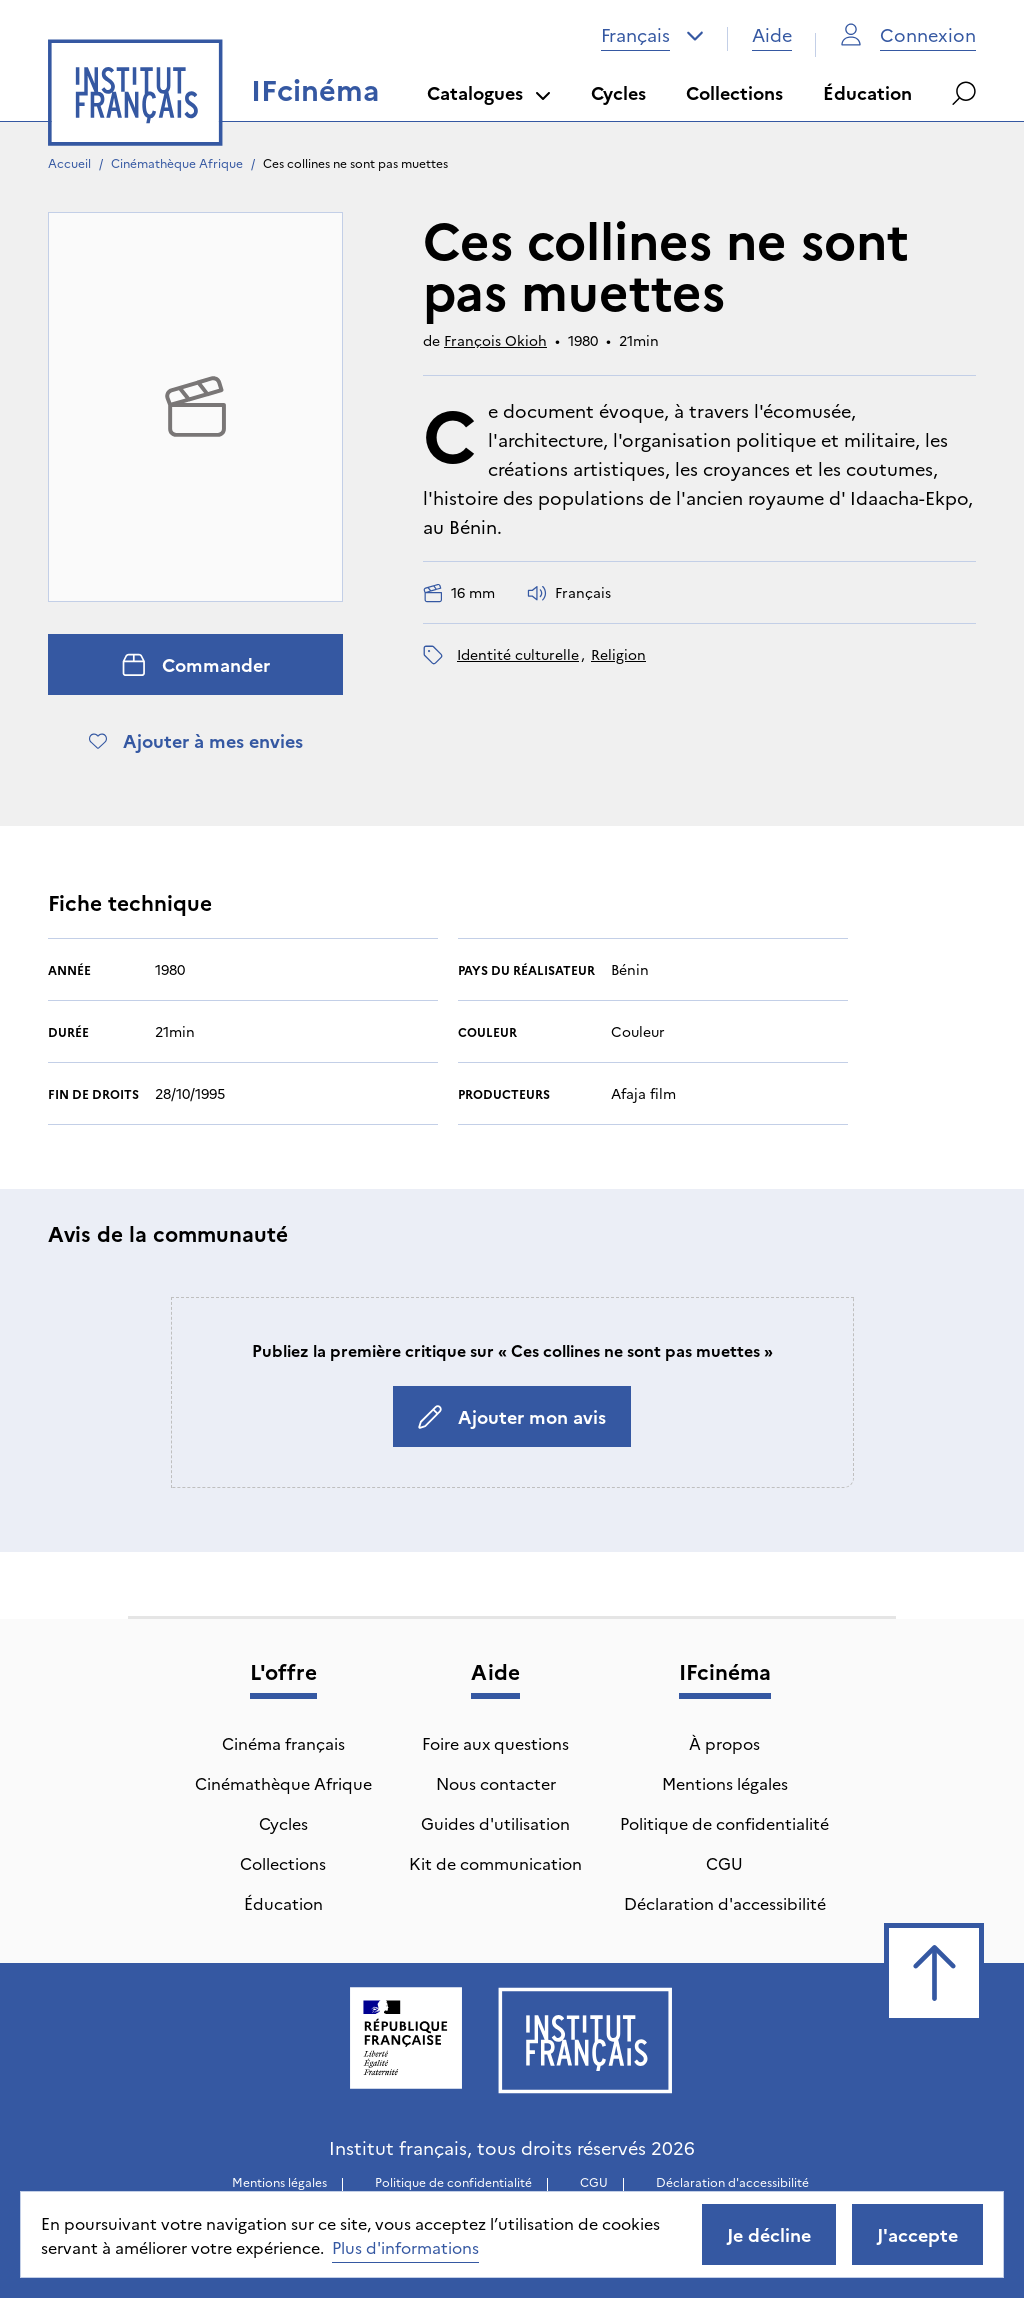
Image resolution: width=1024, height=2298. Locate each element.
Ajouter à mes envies (196, 740)
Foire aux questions (495, 1743)
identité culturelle (518, 654)
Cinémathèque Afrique (177, 162)
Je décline (769, 2234)
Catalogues (489, 92)
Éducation (867, 92)
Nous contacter (496, 1783)
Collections (734, 92)
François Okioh (495, 340)
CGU (724, 1863)
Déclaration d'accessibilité (725, 1903)
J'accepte (917, 2234)
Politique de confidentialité (724, 1823)
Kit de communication (495, 1863)
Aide (772, 34)
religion (618, 654)
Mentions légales (725, 1783)
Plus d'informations (405, 2247)
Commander (196, 664)
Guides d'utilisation (495, 1823)
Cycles (618, 92)
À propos (724, 1743)
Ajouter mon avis (512, 1416)
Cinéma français (283, 1743)
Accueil (69, 162)
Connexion (908, 34)
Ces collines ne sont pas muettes (355, 162)
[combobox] (652, 35)
